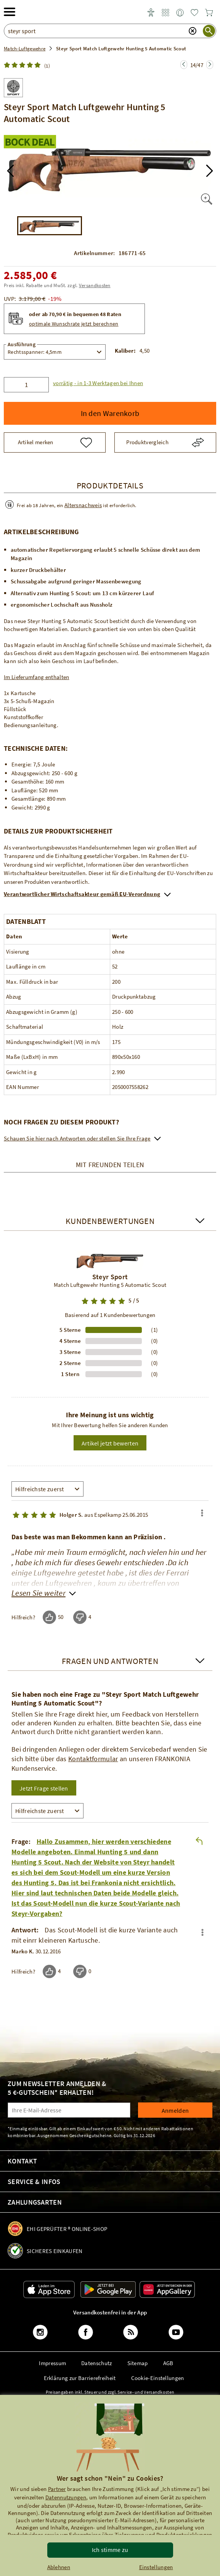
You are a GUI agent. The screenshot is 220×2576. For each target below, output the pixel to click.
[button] (10, 170)
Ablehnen (58, 2567)
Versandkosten (95, 285)
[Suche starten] (209, 31)
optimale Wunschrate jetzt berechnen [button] (74, 323)
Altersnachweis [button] (83, 505)
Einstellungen (156, 2567)
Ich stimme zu (110, 2550)
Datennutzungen (65, 2497)
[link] (165, 13)
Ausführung (21, 344)
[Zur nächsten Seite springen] (183, 64)
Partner (57, 2488)
